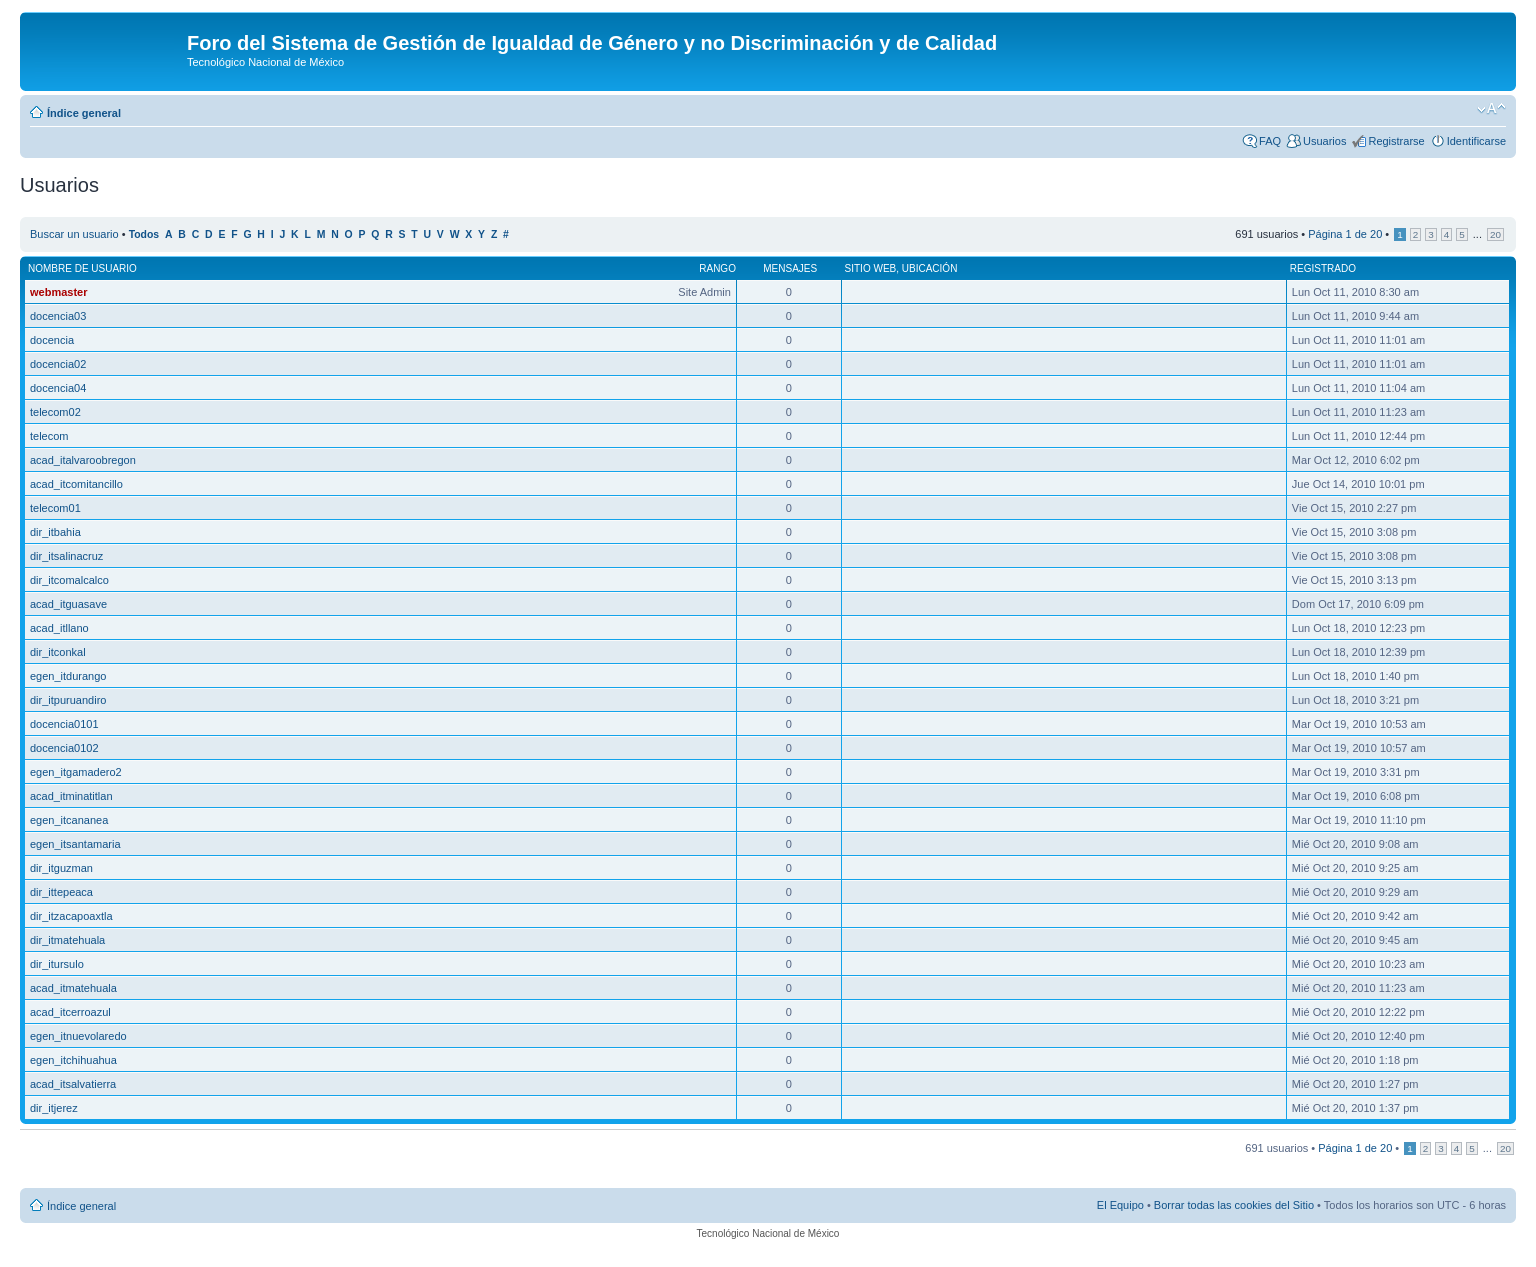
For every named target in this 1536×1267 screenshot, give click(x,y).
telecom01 (55, 508)
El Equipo (1120, 1205)
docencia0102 (64, 748)
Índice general (84, 113)
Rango (717, 268)
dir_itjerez (54, 1108)
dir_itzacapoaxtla (71, 916)
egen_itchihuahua (73, 1060)
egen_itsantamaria (75, 844)
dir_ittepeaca (61, 892)
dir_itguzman (61, 868)
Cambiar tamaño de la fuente (1491, 109)
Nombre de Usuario (82, 268)
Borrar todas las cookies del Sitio (1234, 1205)
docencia (52, 340)
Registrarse (1396, 141)
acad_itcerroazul (70, 1012)
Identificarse (1476, 141)
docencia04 (58, 388)
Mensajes (790, 268)
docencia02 (58, 364)
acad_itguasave (68, 604)
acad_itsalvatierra (73, 1084)
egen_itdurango (68, 676)
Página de (1345, 234)
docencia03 (58, 316)
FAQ (1270, 141)
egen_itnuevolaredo (78, 1036)
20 (1495, 234)
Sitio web (871, 268)
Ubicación (930, 268)
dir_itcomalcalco (69, 580)
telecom (49, 436)
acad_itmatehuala (73, 988)
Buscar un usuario (74, 234)
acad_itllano (59, 628)
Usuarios (1324, 141)
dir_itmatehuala (67, 940)
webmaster (58, 292)
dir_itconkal (58, 652)
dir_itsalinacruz (66, 556)
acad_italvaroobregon (83, 460)
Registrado (1323, 268)
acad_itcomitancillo (76, 484)
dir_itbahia (55, 532)
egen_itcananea (69, 820)
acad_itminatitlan (71, 796)
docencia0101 (64, 724)
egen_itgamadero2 (76, 772)
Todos (144, 234)
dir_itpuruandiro (68, 700)
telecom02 (55, 412)
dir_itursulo (57, 964)
